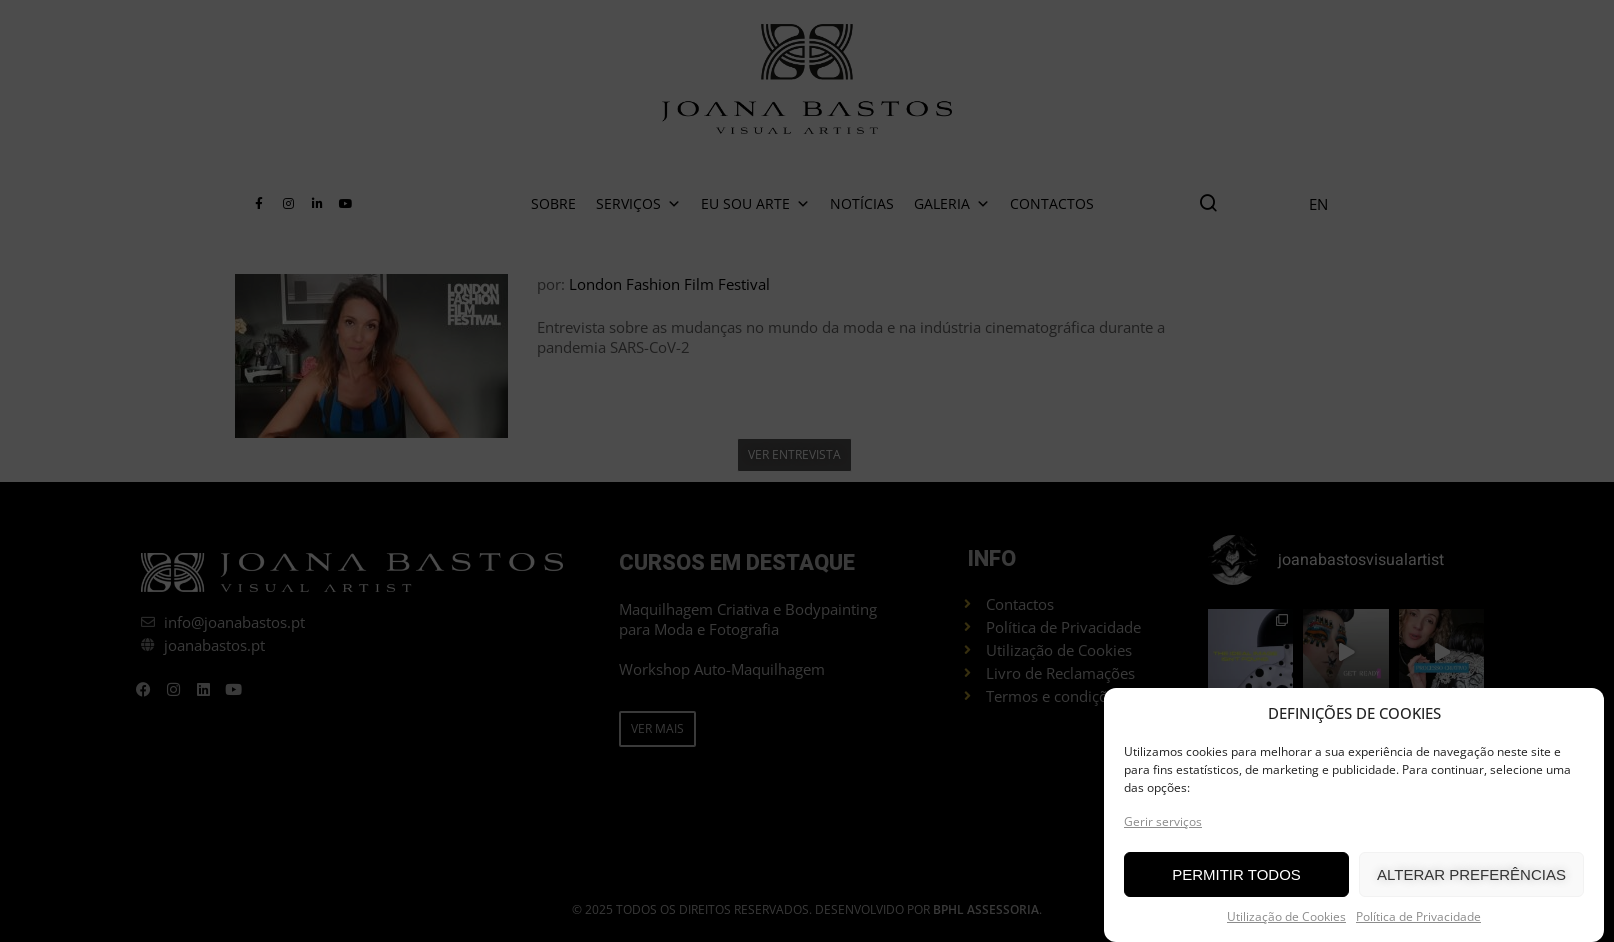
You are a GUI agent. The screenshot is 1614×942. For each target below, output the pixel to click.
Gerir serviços (1163, 821)
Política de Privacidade (1418, 916)
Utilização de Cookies (1286, 916)
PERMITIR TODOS (1236, 874)
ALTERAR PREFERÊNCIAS (1471, 874)
